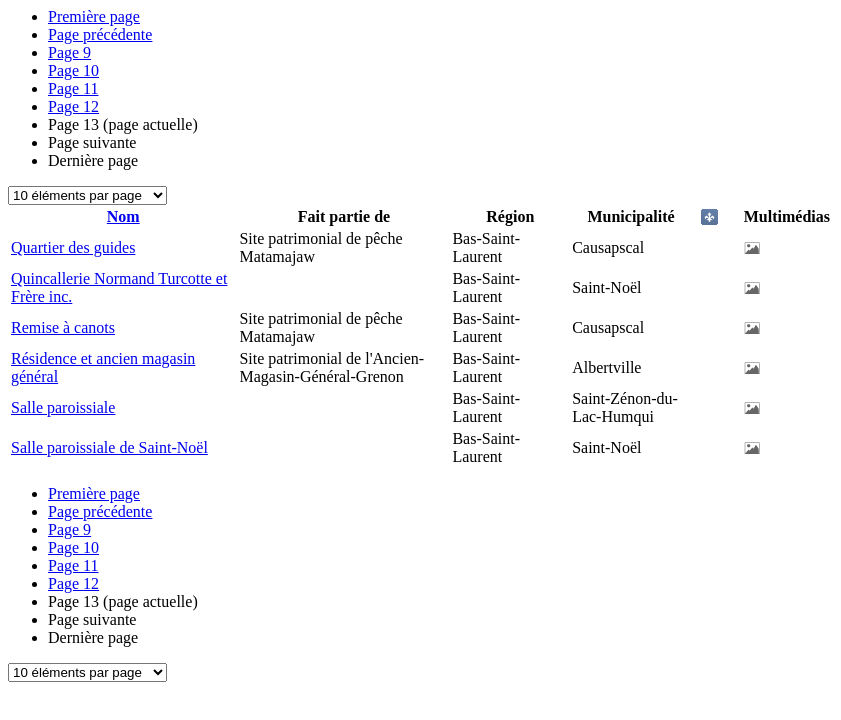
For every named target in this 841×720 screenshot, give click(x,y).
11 (73, 88)
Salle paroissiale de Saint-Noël (109, 447)
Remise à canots (63, 327)
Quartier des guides (73, 247)
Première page (94, 16)
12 (73, 106)
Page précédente (100, 34)
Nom (123, 216)
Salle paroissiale (63, 407)
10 (73, 70)
